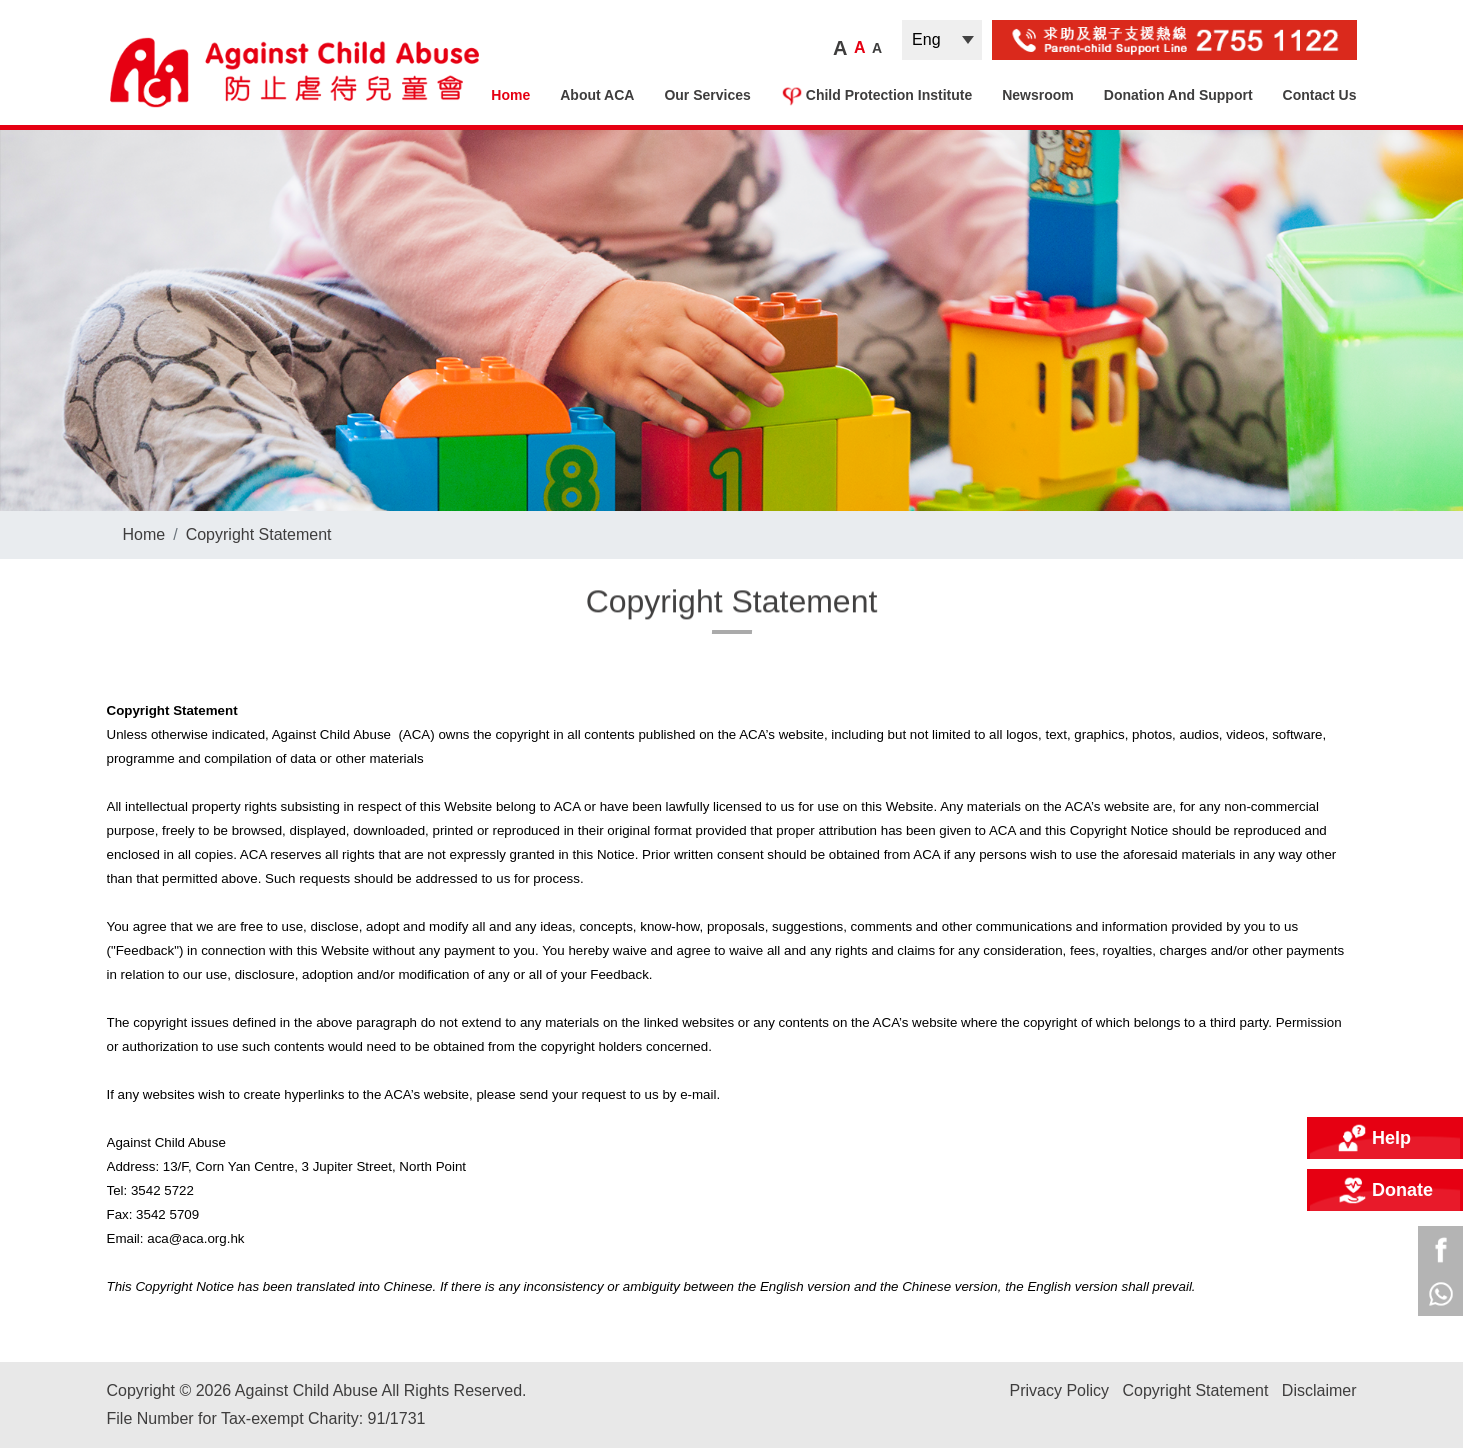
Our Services (707, 95)
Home (510, 95)
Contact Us (1320, 95)
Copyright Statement (259, 534)
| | (942, 40)
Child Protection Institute (876, 95)
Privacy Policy (1059, 1390)
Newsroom (1038, 95)
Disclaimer (1319, 1390)
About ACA (597, 95)
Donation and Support (1178, 95)
